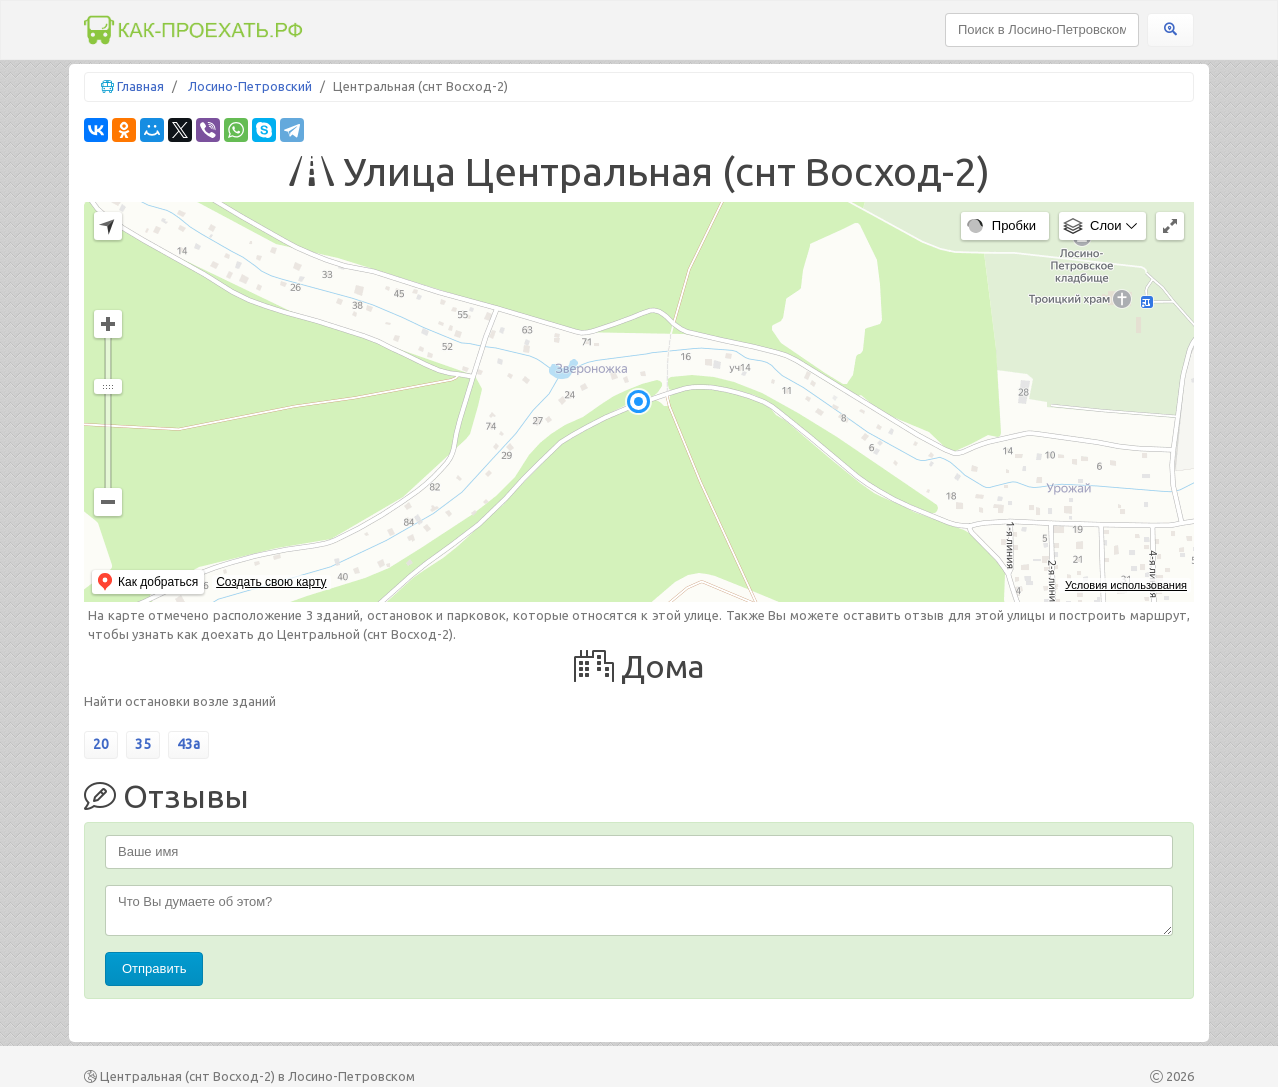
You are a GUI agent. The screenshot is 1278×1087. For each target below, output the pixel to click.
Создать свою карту (271, 582)
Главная (140, 86)
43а (188, 744)
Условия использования (1126, 585)
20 (101, 744)
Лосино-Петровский (250, 86)
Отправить (154, 968)
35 (143, 744)
